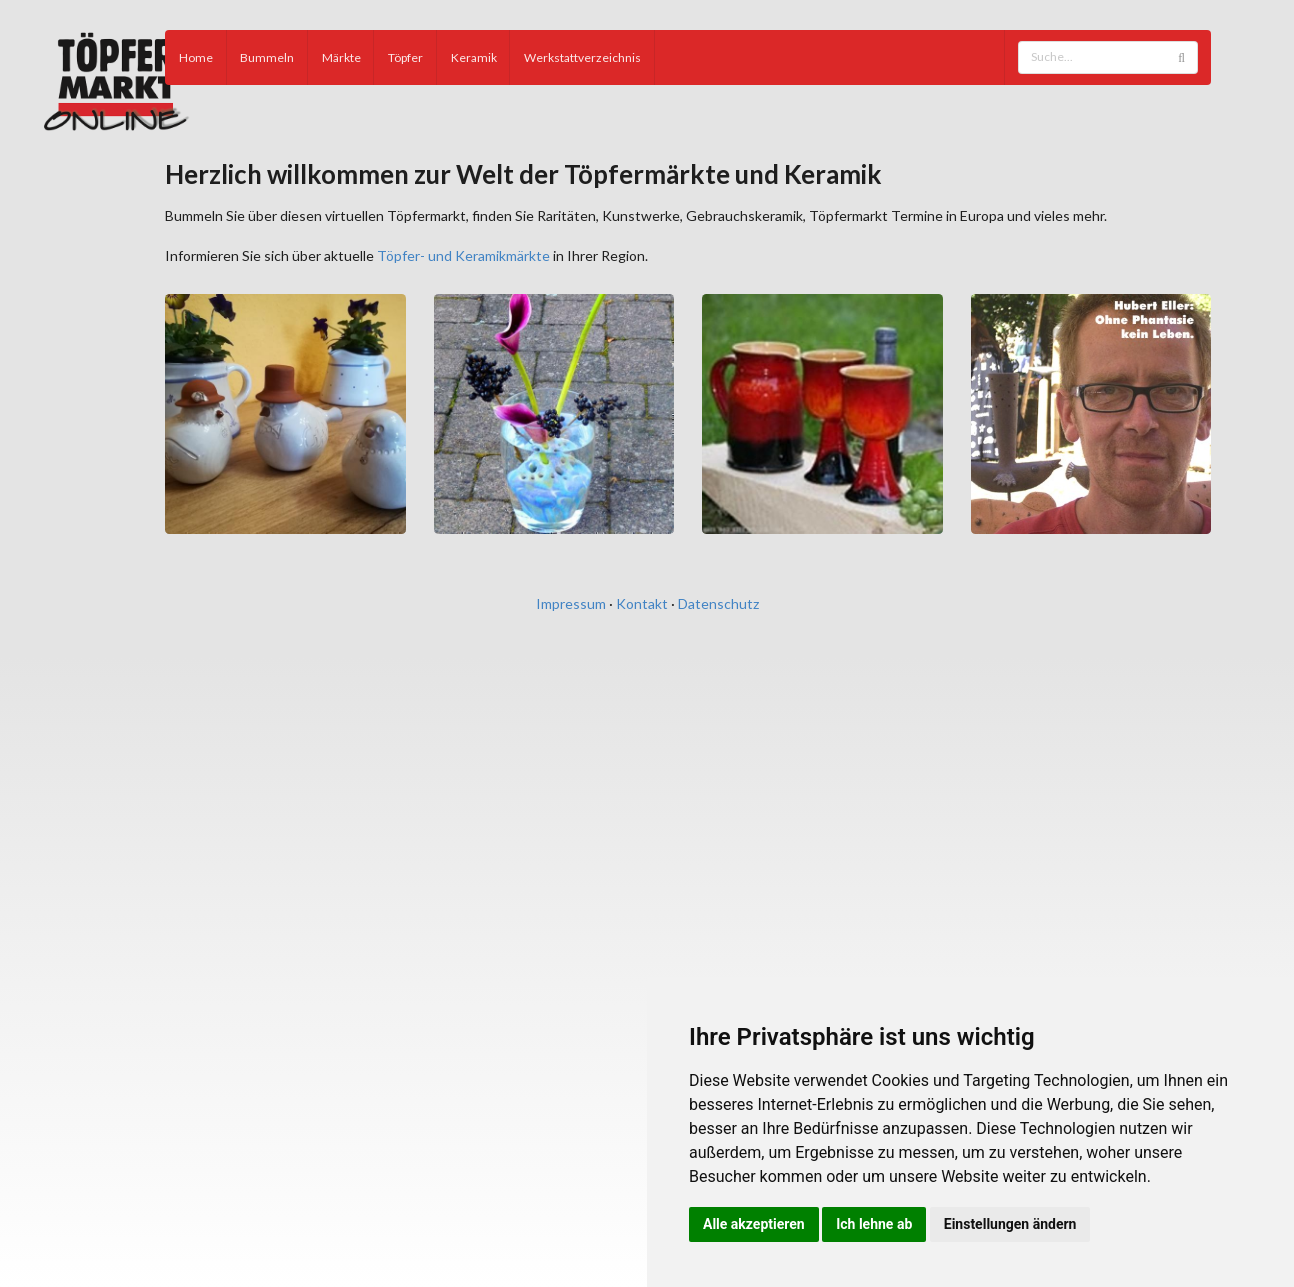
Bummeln (267, 57)
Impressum (571, 603)
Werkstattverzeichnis (582, 57)
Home (196, 57)
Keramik (474, 57)
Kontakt (642, 603)
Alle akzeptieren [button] (754, 1224)
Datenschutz (718, 603)
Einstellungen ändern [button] (1010, 1224)
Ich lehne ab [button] (874, 1224)
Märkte (341, 57)
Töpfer (405, 57)
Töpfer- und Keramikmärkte (463, 255)
